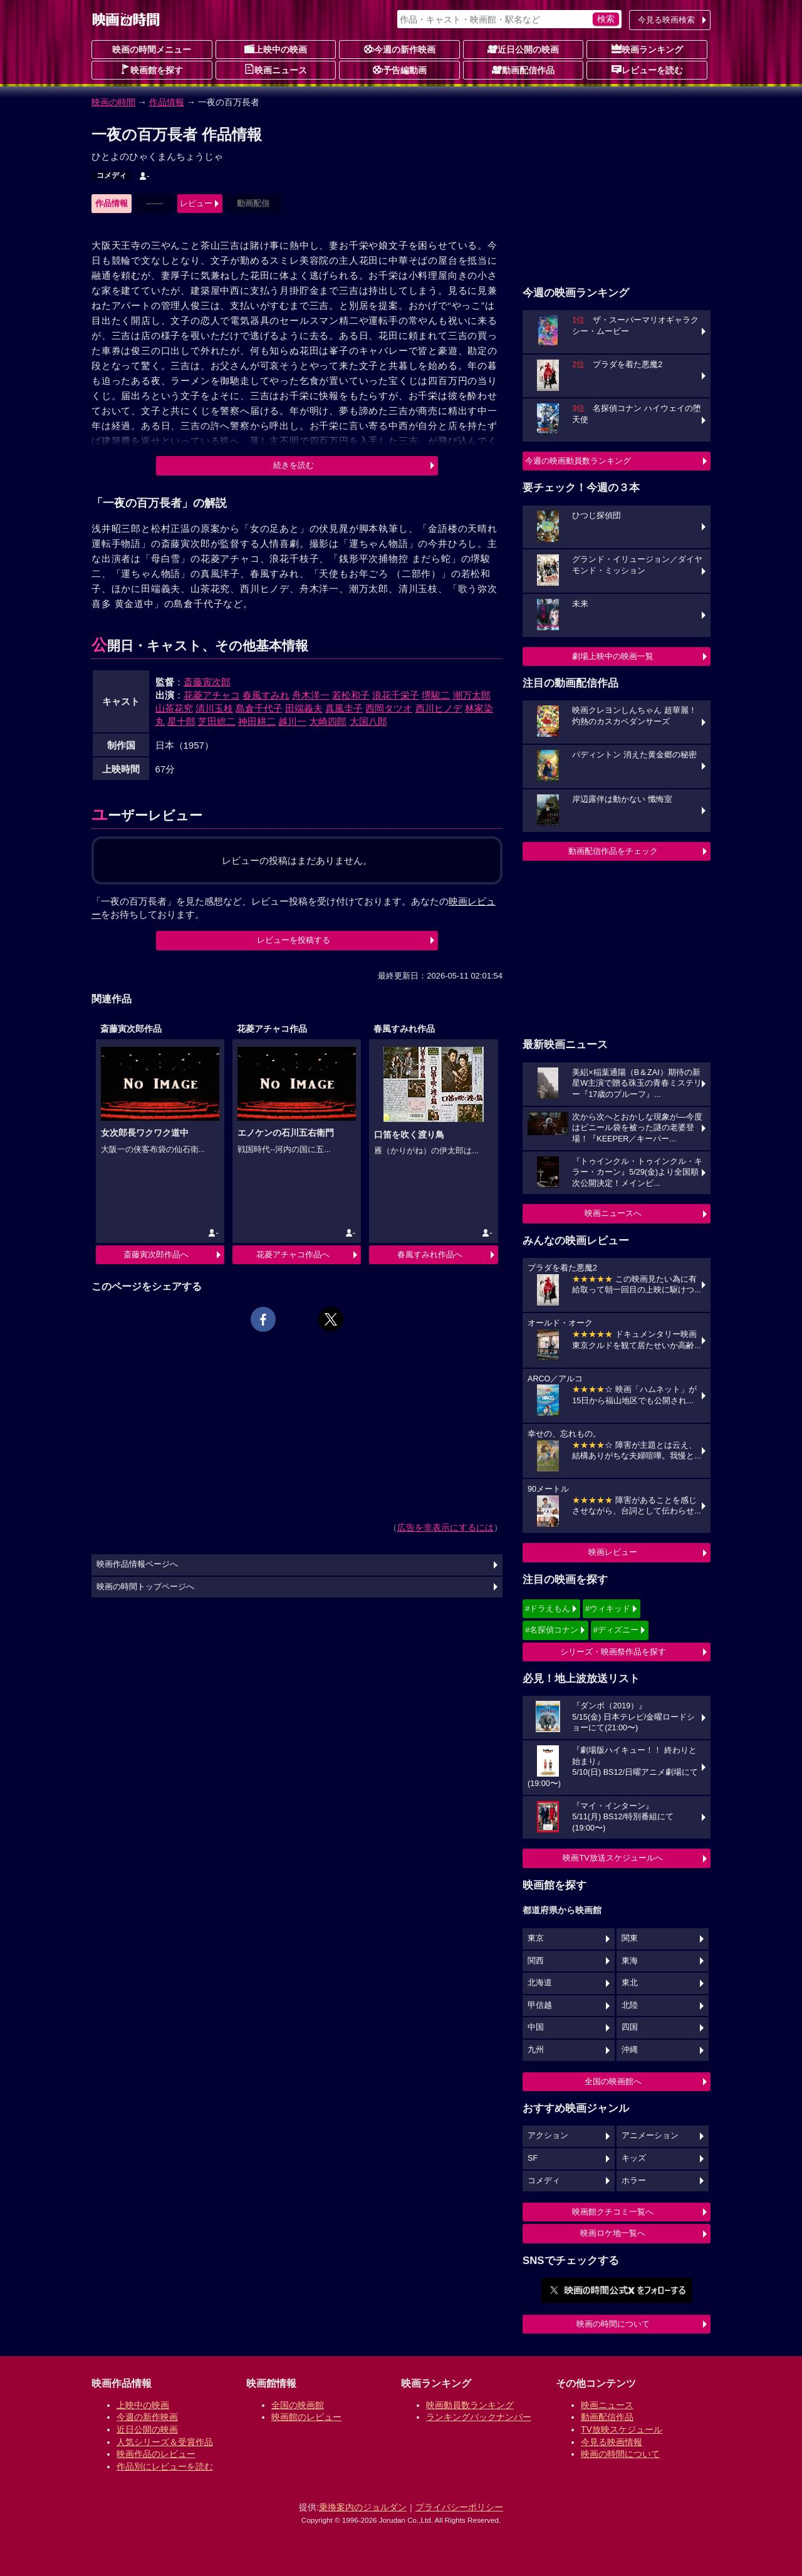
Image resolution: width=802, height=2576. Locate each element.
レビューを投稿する (293, 940)
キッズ (634, 2158)
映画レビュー (612, 1552)
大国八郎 (368, 721)
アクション (548, 2135)
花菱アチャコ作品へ (293, 1254)
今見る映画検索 (666, 19)
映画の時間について (613, 2324)
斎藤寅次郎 (207, 682)
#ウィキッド (607, 1608)
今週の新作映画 (399, 49)
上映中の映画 (275, 49)
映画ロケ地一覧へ (612, 2233)
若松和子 (351, 695)
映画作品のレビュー (156, 2454)
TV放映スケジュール (621, 2429)
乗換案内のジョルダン (363, 2507)
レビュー (196, 203)
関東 (630, 1938)
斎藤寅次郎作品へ (156, 1254)
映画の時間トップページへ (145, 1586)
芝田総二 (217, 721)
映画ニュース (275, 69)
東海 (630, 1960)
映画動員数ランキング (470, 2405)
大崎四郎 (327, 721)
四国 (630, 2027)
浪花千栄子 (395, 695)
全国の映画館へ (613, 2081)
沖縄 (630, 2049)
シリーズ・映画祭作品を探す (613, 1651)
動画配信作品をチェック (613, 851)
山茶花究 (174, 708)
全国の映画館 (297, 2405)
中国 (536, 2027)
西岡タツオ (388, 708)
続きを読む (293, 465)
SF (533, 2158)
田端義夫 (304, 708)
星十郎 (181, 721)
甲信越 (540, 2005)
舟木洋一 (311, 695)
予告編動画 (400, 69)
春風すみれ (265, 695)
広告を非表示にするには (445, 1527)
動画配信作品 (523, 69)
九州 (536, 2049)
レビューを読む (647, 69)
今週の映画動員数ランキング (578, 460)
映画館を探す (151, 69)
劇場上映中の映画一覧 (613, 656)
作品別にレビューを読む (165, 2466)
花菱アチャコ (212, 695)
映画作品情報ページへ (137, 1564)
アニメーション (650, 2135)
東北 (630, 1982)
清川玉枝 (214, 708)
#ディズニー (615, 1629)
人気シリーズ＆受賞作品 (165, 2442)
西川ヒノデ (438, 708)
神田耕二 (257, 721)
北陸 (630, 2005)
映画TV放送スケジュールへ (613, 1857)
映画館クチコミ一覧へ (613, 2211)
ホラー (634, 2180)
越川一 (292, 721)
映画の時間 (113, 102)
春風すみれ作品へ (429, 1254)
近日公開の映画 (523, 49)
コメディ (111, 175)
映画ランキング (647, 49)
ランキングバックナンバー (478, 2417)
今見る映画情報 (611, 2442)
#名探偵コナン (551, 1629)
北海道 (540, 1982)
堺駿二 (436, 695)
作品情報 (166, 102)
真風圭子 (344, 708)
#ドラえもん (547, 1608)
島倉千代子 (259, 708)
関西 (536, 1960)
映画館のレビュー (306, 2417)
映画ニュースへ (613, 1213)
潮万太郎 (472, 695)
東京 (536, 1938)
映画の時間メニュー (151, 49)
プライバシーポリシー (459, 2507)
